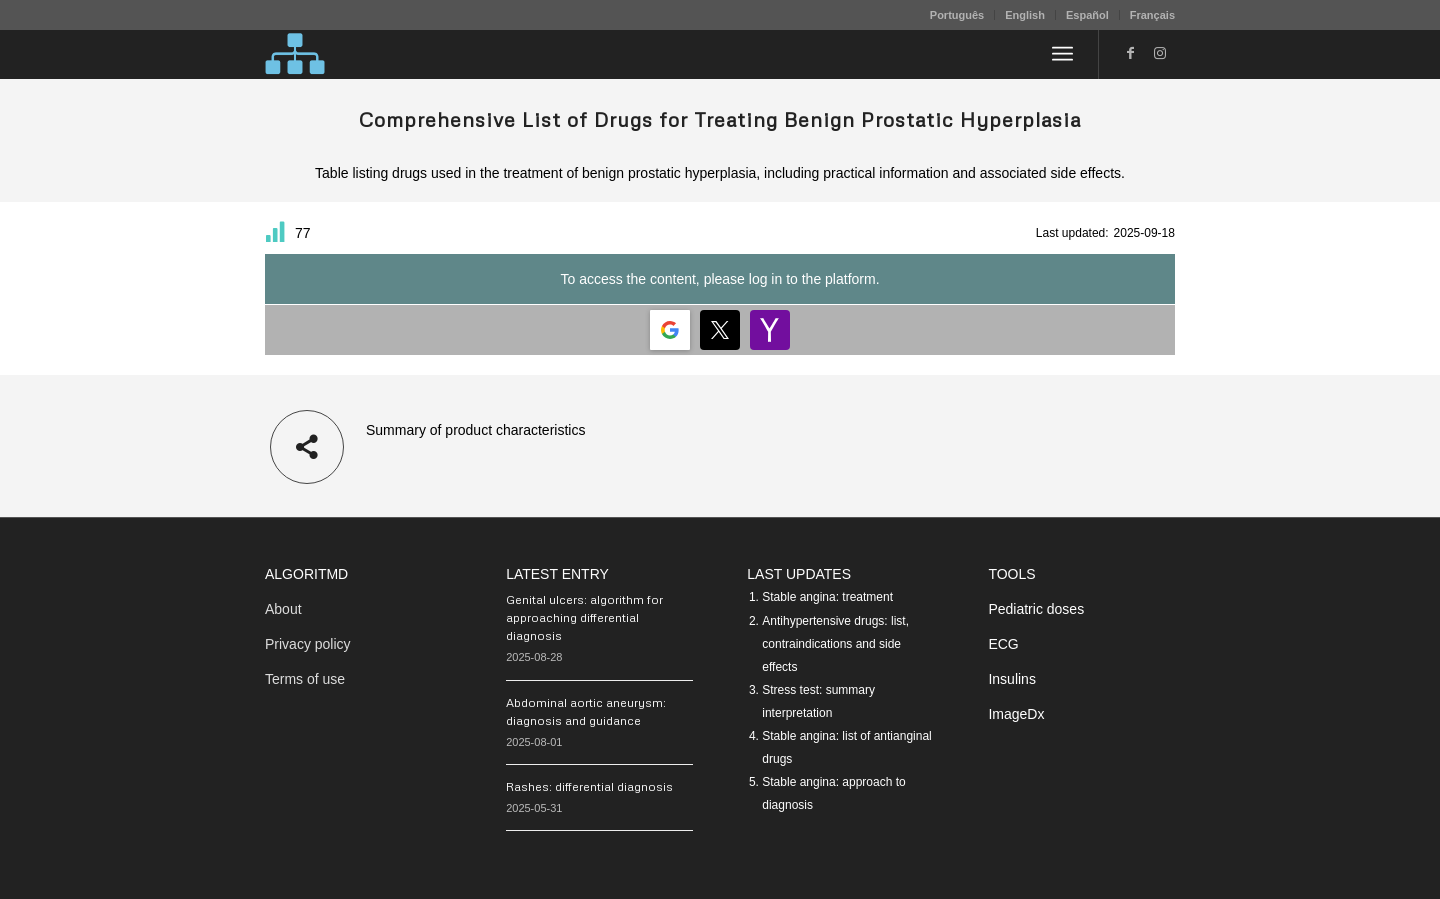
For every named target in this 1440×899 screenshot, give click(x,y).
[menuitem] (957, 15)
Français (1152, 15)
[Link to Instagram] (1160, 53)
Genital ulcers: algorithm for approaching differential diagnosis (584, 617)
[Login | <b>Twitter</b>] (720, 330)
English (1025, 15)
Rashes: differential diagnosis (589, 786)
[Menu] (1062, 54)
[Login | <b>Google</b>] (670, 330)
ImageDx (1016, 714)
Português (957, 15)
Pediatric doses (1036, 609)
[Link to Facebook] (1130, 53)
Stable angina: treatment (827, 597)
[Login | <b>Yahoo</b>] (770, 330)
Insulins (1011, 679)
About (283, 609)
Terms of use (305, 679)
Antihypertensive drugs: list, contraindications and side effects (835, 644)
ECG (1003, 644)
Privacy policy (308, 644)
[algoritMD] (295, 54)
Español (1087, 15)
